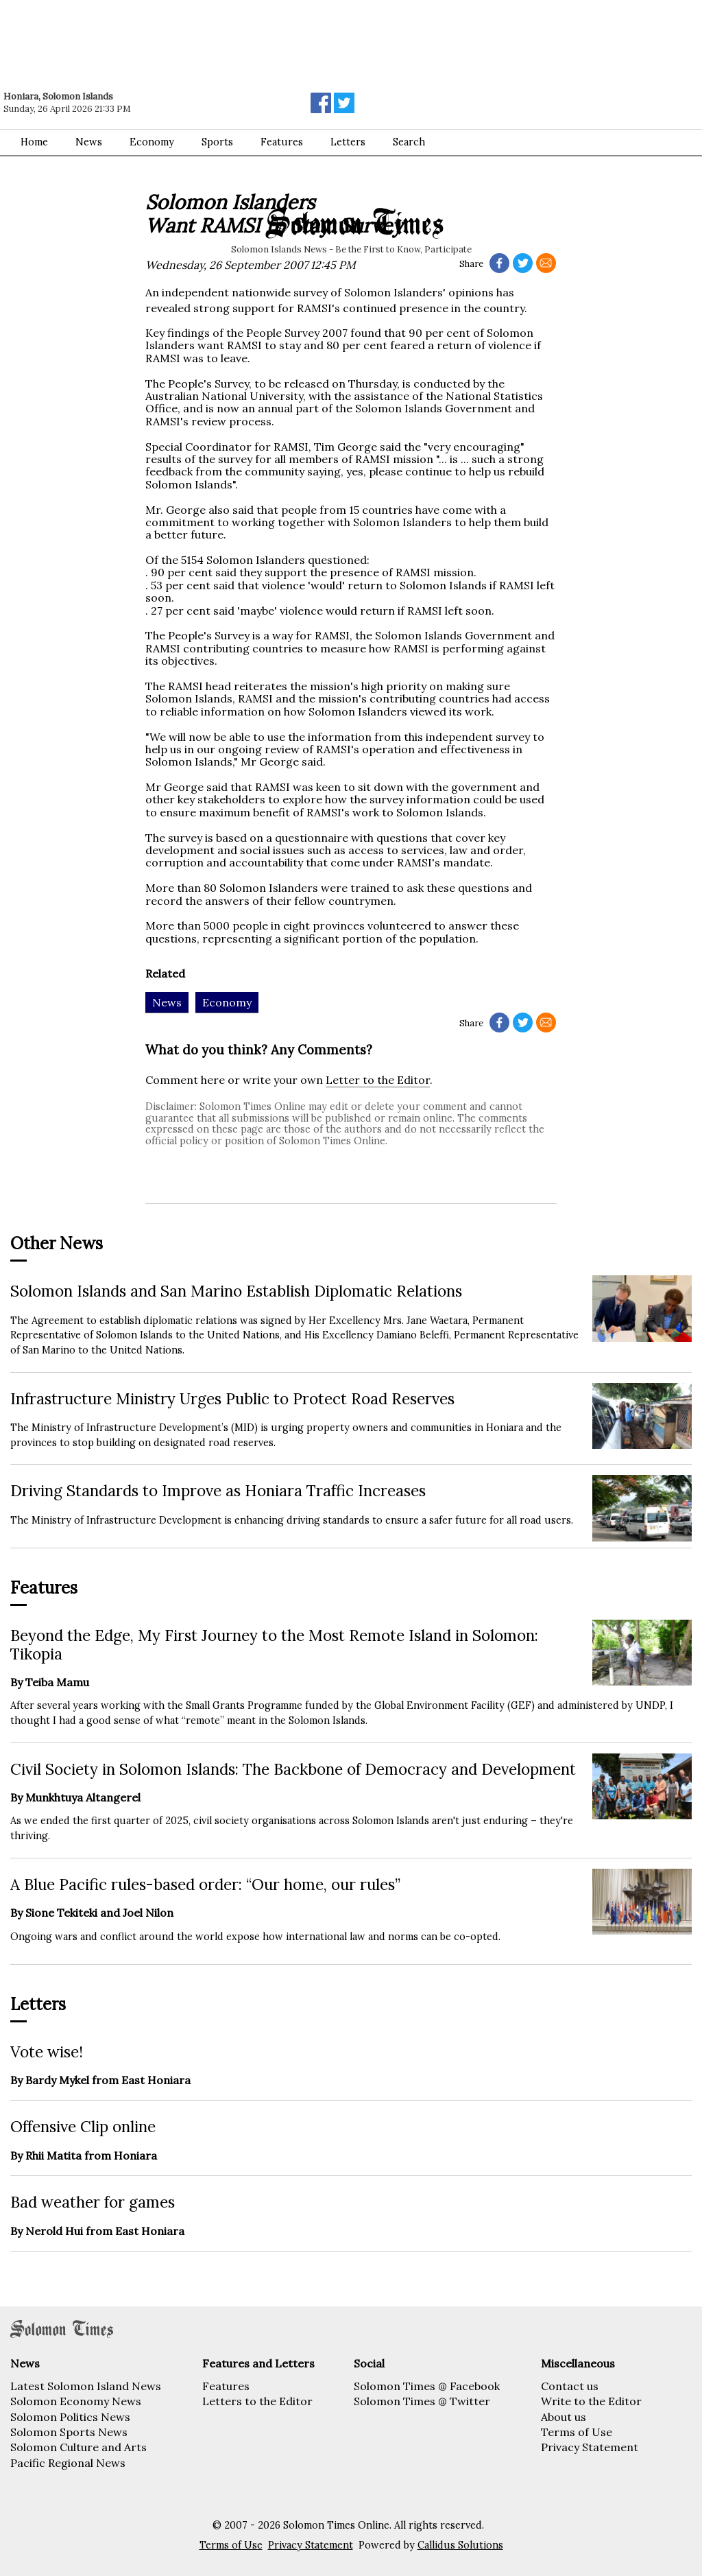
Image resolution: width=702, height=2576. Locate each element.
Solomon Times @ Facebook (427, 2386)
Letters (347, 142)
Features (282, 142)
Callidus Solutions (460, 2545)
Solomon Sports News (69, 2432)
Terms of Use (576, 2432)
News (88, 142)
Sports (217, 142)
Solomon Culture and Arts (78, 2447)
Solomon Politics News (70, 2417)
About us (563, 2417)
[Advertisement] (195, 38)
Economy (152, 142)
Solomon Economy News (75, 2401)
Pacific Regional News (67, 2463)
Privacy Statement (589, 2447)
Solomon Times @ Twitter (422, 2401)
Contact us (569, 2386)
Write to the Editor (591, 2401)
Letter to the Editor (378, 1080)
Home (34, 142)
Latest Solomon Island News (85, 2386)
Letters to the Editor (257, 2401)
